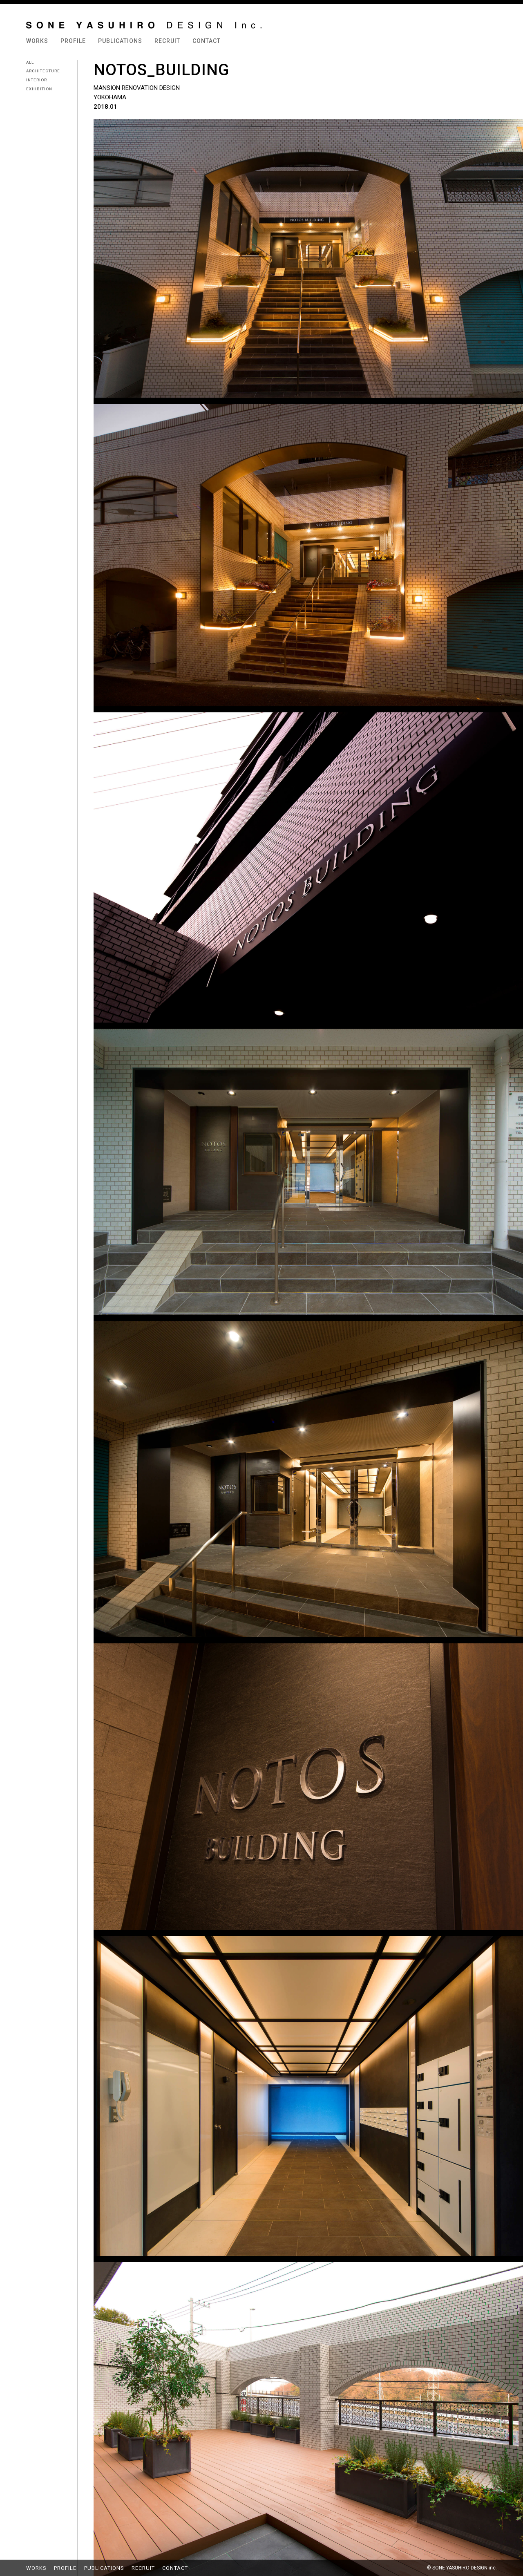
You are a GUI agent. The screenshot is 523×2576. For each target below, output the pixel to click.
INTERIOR (36, 80)
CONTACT (206, 41)
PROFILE (73, 41)
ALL (30, 62)
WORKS (37, 41)
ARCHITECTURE (43, 71)
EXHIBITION (39, 89)
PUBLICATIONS (120, 41)
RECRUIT (167, 41)
